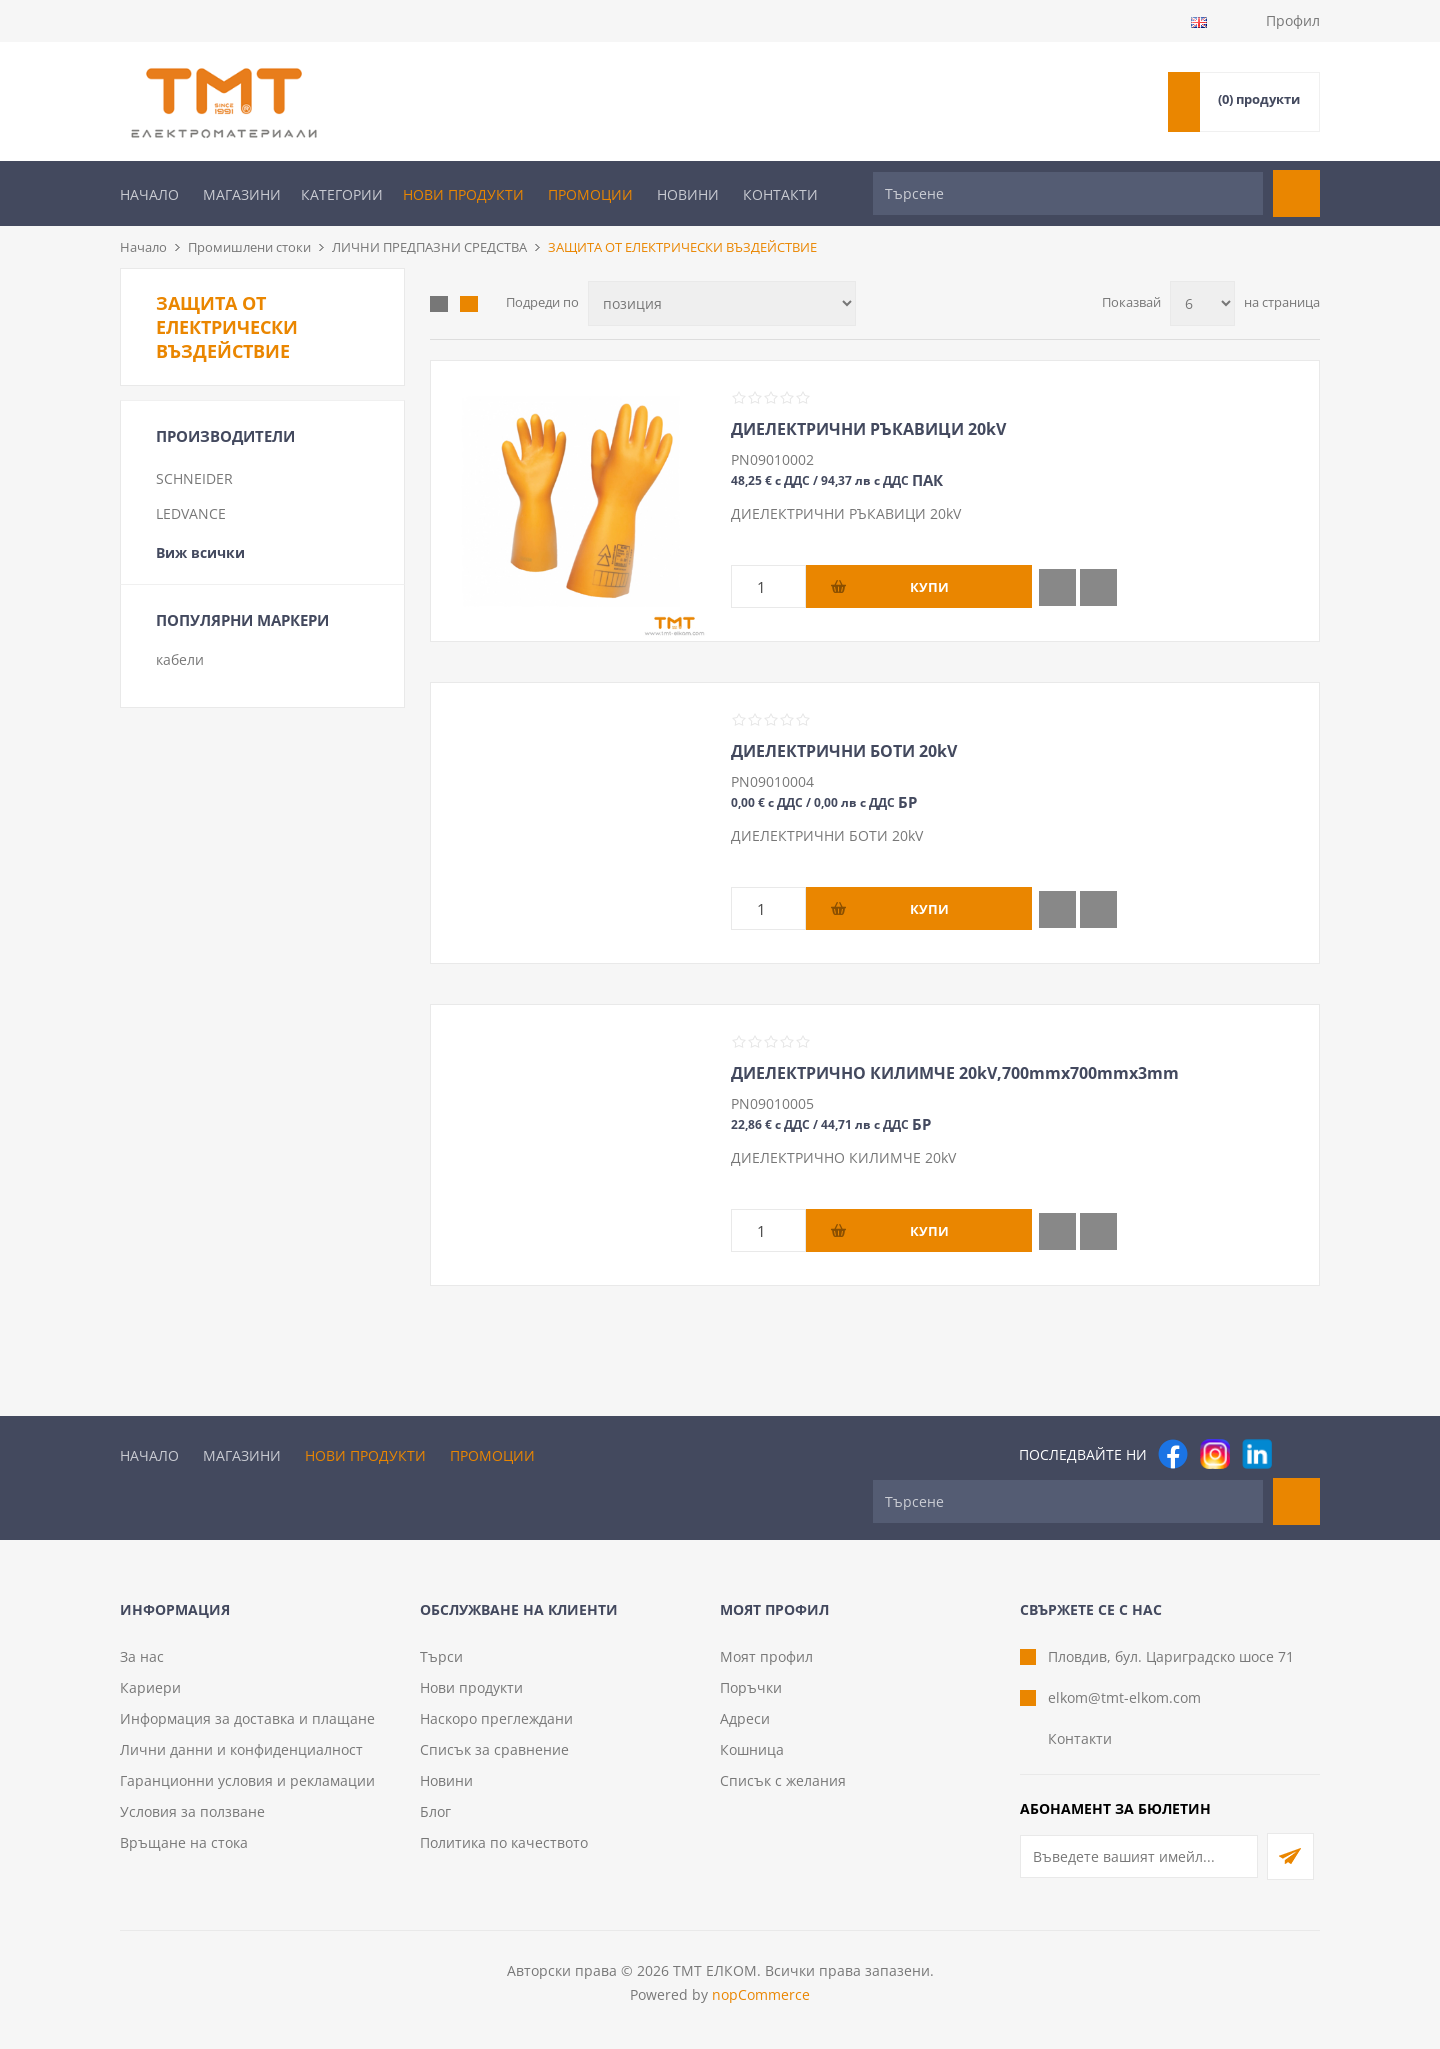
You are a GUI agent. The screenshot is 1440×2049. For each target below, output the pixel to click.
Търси (441, 1656)
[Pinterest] (1299, 1454)
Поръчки (751, 1687)
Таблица (439, 304)
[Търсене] (1068, 193)
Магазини (242, 194)
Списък (469, 304)
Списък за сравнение (494, 1749)
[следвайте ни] (1257, 1454)
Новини (688, 194)
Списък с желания (783, 1780)
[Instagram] (1215, 1454)
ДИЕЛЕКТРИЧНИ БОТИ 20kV (844, 751)
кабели (180, 659)
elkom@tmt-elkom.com (1124, 1697)
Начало (149, 194)
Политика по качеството (504, 1842)
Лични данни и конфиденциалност (241, 1749)
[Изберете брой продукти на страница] (1202, 303)
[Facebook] (1173, 1454)
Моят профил (766, 1656)
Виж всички (200, 552)
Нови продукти (463, 194)
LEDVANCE (191, 513)
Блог (435, 1811)
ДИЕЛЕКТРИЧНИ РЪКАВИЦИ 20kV (868, 429)
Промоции (590, 194)
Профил (1293, 20)
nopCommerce (761, 1994)
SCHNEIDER (194, 478)
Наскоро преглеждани (496, 1718)
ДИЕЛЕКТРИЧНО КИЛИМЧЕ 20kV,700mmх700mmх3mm (955, 1073)
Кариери (150, 1687)
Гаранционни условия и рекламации (247, 1780)
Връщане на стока (184, 1842)
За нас (142, 1656)
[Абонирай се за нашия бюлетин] (1139, 1856)
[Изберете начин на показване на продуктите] (722, 303)
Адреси (745, 1718)
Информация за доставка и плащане (247, 1718)
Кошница (752, 1749)
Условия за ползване (192, 1811)
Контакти (780, 194)
